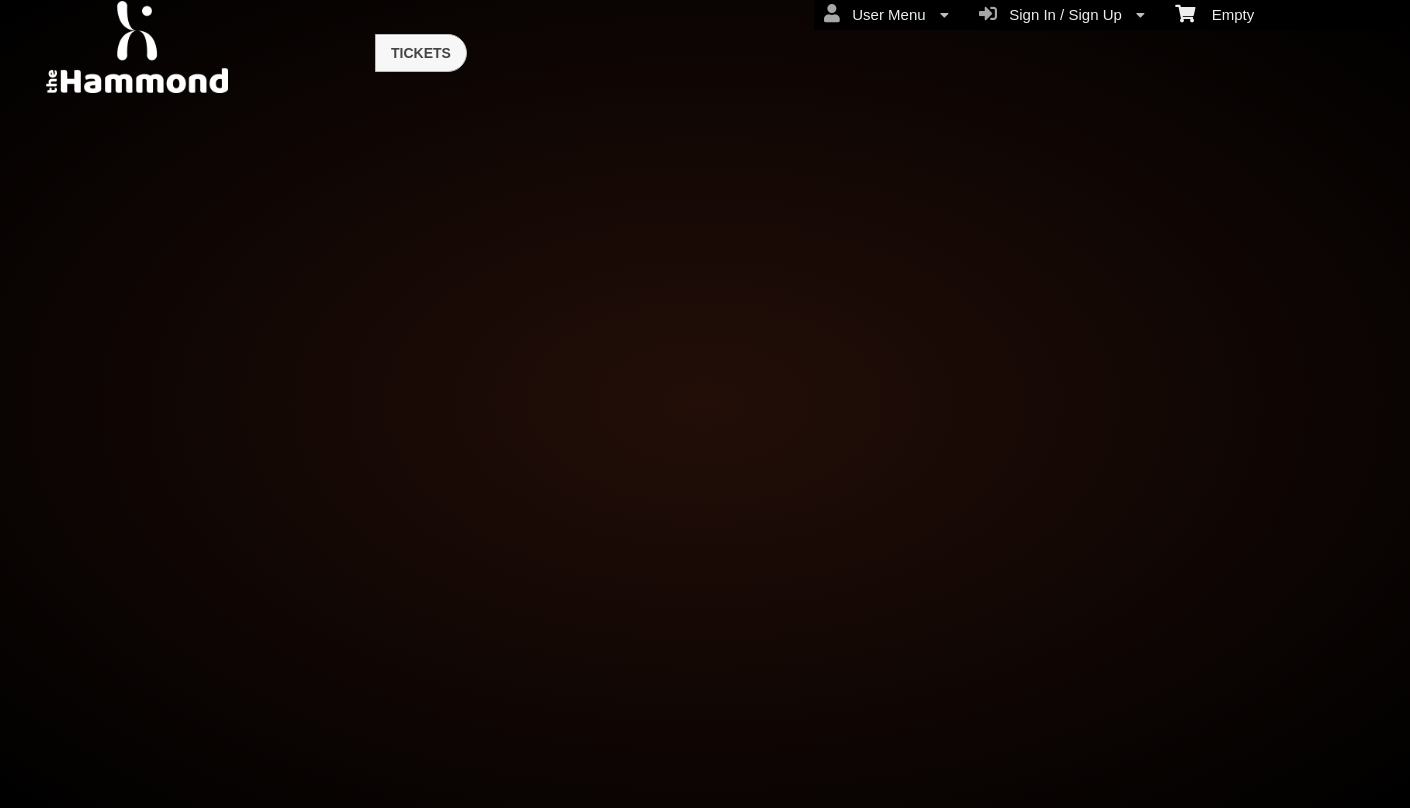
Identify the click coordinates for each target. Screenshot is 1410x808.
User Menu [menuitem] (886, 14)
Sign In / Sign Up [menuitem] (1062, 14)
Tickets (421, 53)
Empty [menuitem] (1214, 13)
